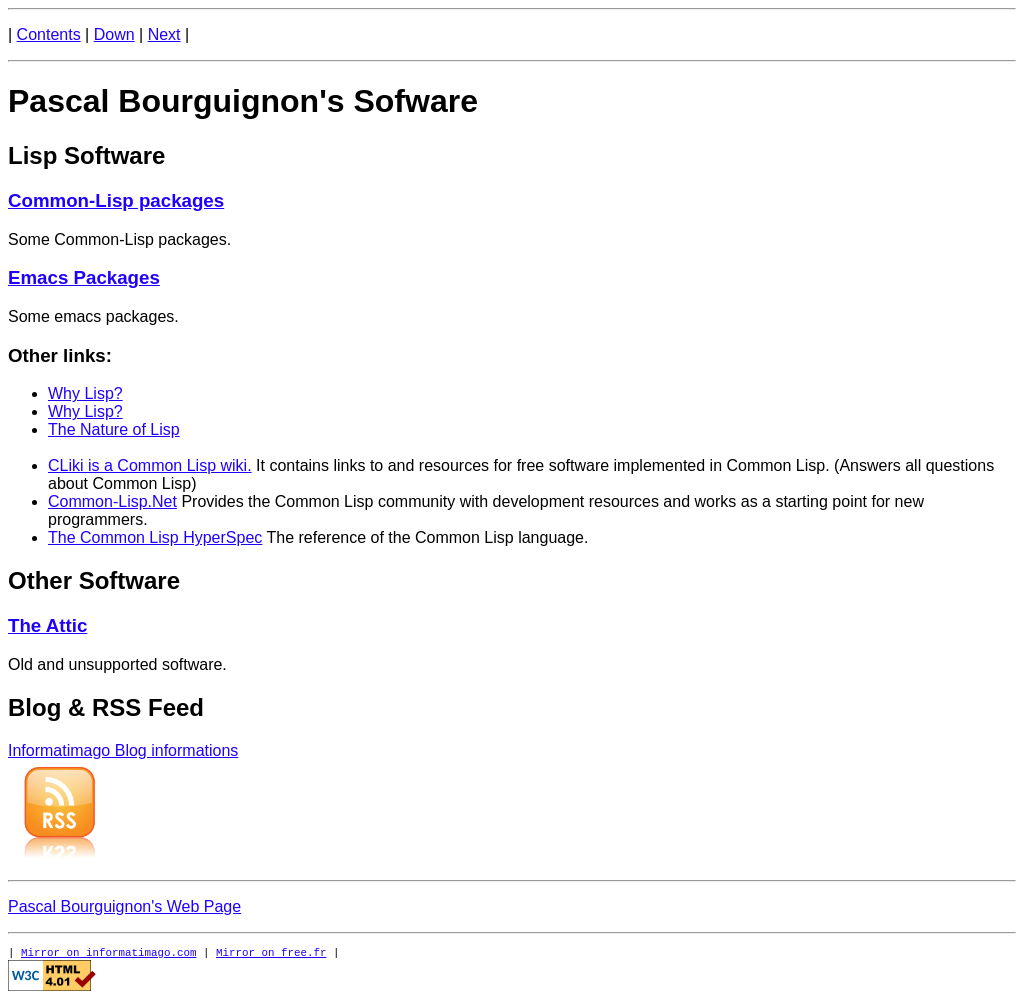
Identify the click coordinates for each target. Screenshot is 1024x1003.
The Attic (47, 625)
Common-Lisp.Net (112, 501)
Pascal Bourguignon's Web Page (124, 906)
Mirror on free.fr (271, 951)
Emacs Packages (84, 277)
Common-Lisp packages (116, 200)
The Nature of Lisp (114, 429)
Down (114, 34)
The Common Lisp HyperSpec (155, 537)
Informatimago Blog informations (123, 750)
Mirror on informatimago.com (108, 951)
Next (164, 34)
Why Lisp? (85, 393)
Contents (49, 34)
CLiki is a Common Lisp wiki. (150, 465)
